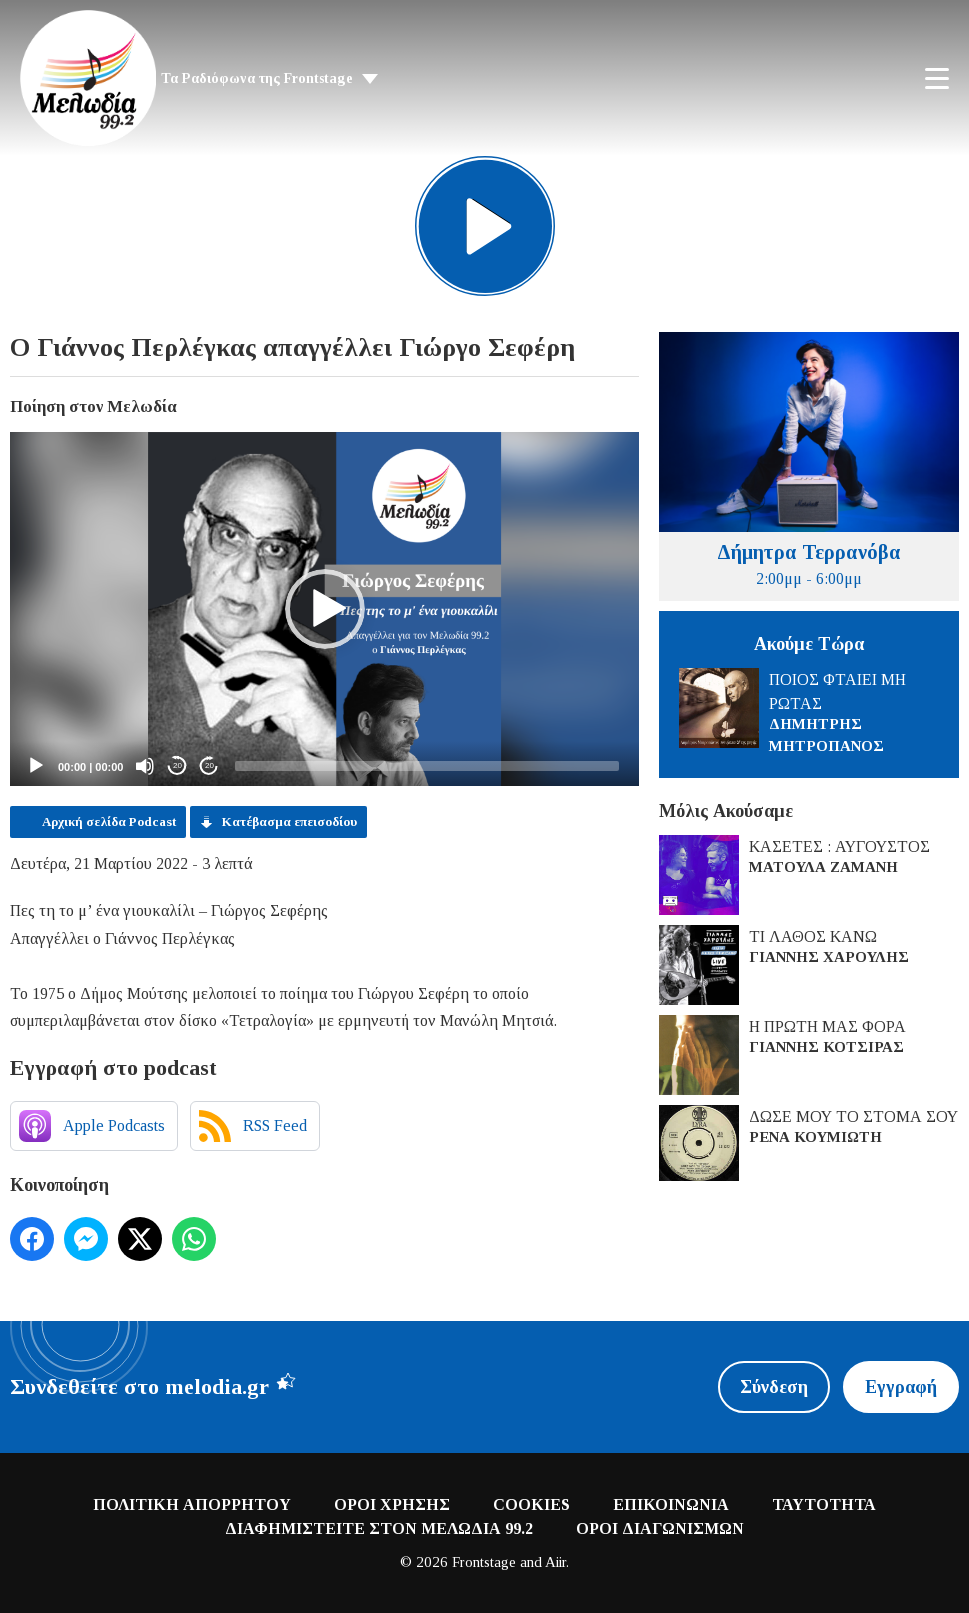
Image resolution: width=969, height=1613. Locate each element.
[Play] (36, 766)
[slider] (427, 766)
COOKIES (531, 1504)
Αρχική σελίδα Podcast (109, 821)
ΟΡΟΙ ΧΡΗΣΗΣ (392, 1504)
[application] (324, 609)
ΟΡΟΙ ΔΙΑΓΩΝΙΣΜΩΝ (660, 1528)
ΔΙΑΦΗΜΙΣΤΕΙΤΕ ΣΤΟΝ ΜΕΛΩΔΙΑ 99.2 (379, 1528)
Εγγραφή (901, 1387)
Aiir (555, 1562)
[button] (325, 609)
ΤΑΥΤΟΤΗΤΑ (824, 1504)
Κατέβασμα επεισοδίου (289, 821)
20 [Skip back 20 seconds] (177, 765)
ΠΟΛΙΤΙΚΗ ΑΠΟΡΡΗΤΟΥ (192, 1504)
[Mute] (145, 766)
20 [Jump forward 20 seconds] (209, 765)
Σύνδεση (774, 1387)
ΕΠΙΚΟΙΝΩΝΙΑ (671, 1504)
